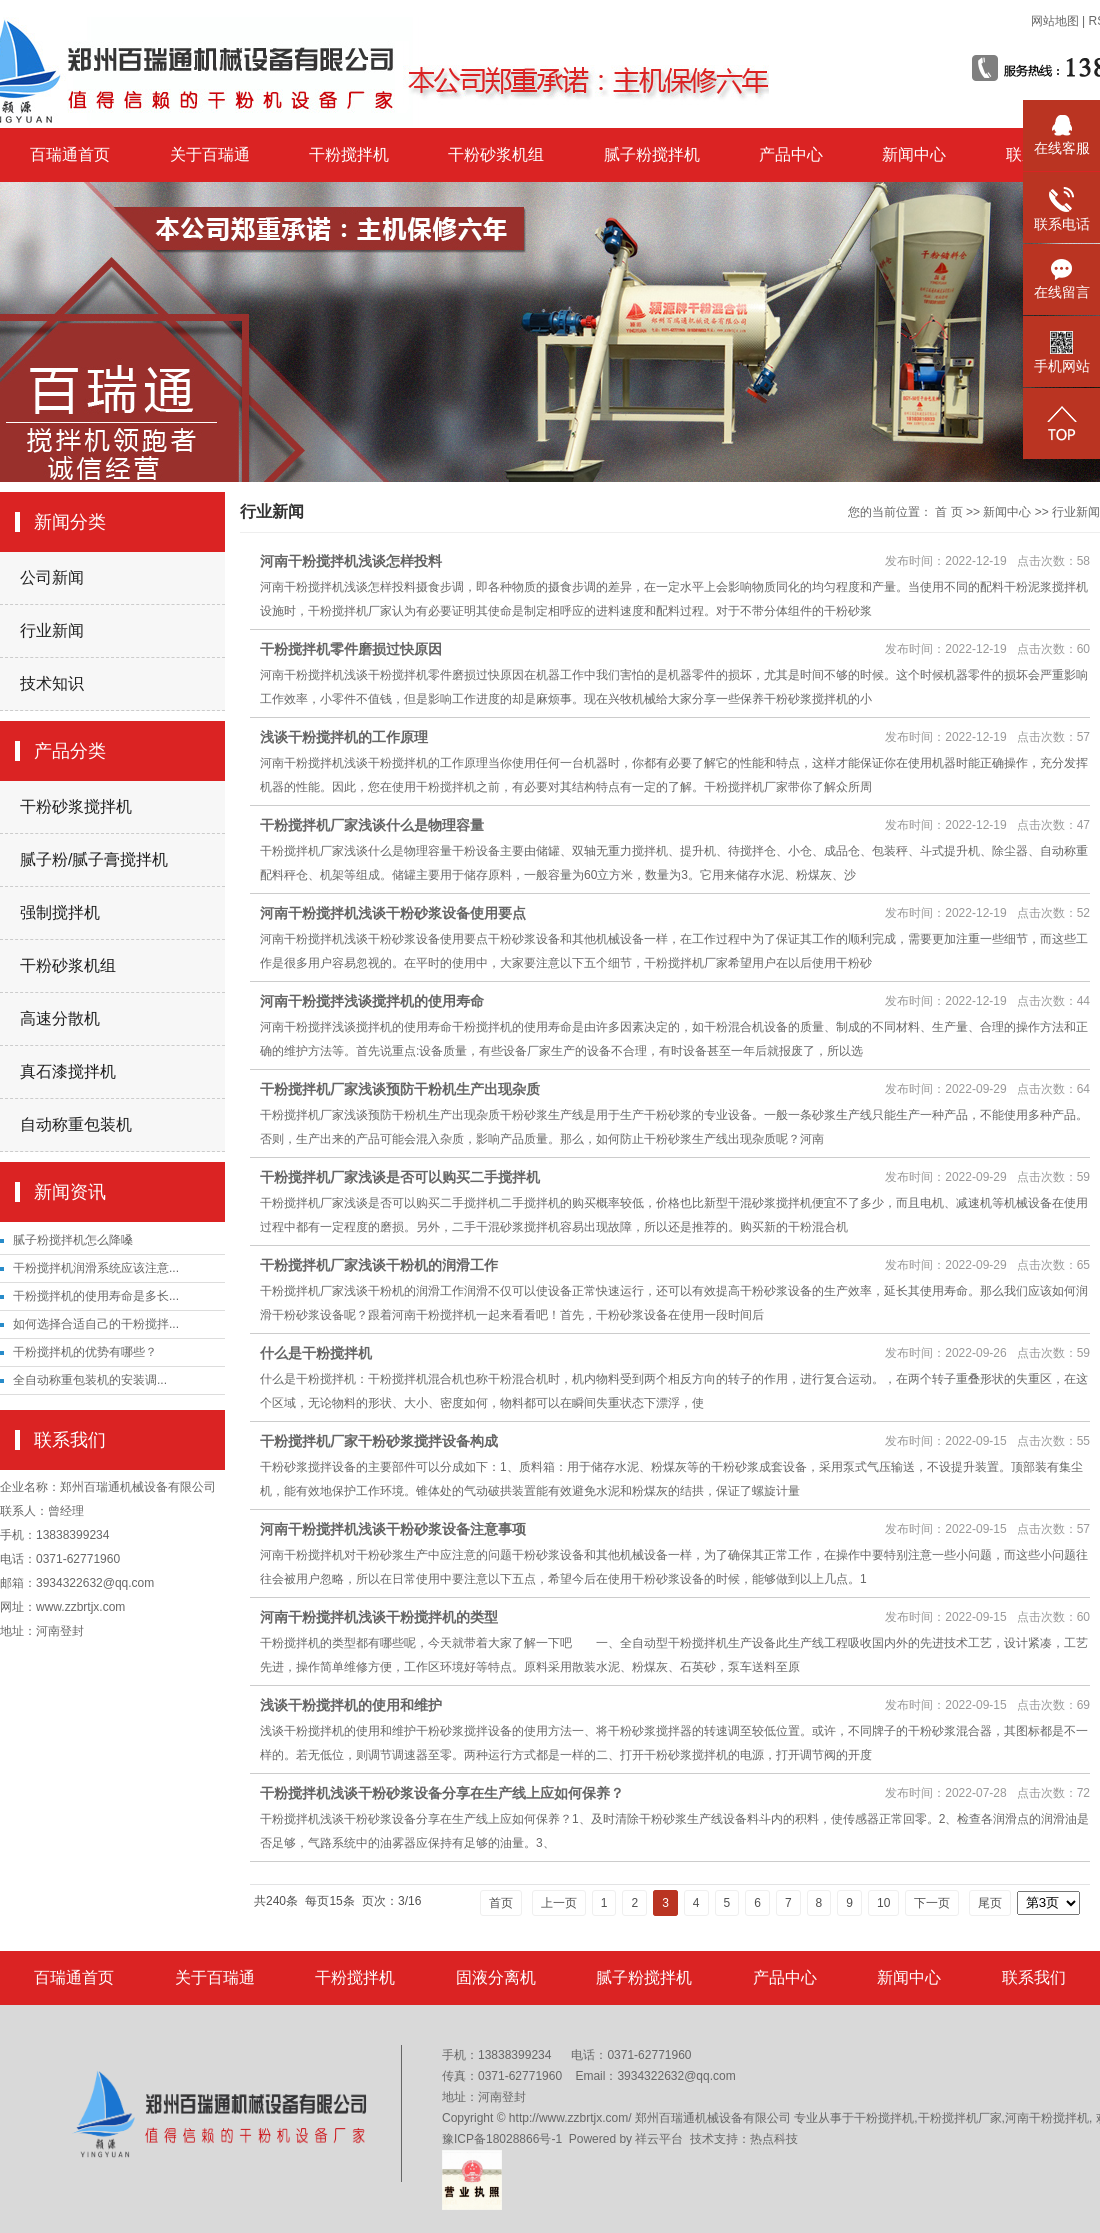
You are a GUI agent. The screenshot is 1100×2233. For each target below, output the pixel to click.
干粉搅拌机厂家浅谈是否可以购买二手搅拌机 (400, 1177)
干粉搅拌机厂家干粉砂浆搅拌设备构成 (379, 1441)
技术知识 (52, 683)
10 (883, 1903)
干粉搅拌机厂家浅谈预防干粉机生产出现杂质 (400, 1089)
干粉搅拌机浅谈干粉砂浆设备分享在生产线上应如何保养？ (442, 1793)
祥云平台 (659, 2139)
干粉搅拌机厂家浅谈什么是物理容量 (372, 825)
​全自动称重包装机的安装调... (90, 1380)
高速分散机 (60, 1018)
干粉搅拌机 (349, 154)
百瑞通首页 (70, 154)
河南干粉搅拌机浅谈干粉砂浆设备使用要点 (393, 913)
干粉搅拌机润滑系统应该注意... (96, 1268)
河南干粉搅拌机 (1047, 2118)
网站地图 (1055, 21)
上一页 (559, 1903)
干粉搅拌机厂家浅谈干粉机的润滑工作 (379, 1265)
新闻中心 (914, 154)
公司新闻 (52, 577)
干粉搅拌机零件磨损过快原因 (351, 649)
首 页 (948, 512)
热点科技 (774, 2139)
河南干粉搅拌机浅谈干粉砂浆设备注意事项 (393, 1529)
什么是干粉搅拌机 (316, 1353)
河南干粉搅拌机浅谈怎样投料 (351, 561)
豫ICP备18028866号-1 (502, 2139)
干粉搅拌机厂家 (960, 2118)
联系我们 (1034, 1977)
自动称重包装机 (76, 1124)
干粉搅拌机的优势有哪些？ (85, 1352)
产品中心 (791, 154)
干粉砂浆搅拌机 (76, 806)
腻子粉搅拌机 (652, 154)
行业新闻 (52, 630)
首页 (501, 1903)
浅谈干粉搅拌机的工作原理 (344, 737)
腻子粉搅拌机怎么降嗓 (73, 1240)
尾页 (990, 1903)
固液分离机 (496, 1977)
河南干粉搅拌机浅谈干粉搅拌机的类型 (379, 1617)
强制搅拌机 (60, 912)
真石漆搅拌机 (68, 1071)
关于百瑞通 (210, 154)
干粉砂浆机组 (496, 154)
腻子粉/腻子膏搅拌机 (94, 859)
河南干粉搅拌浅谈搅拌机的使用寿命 (372, 1001)
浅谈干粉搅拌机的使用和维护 (351, 1705)
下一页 (932, 1903)
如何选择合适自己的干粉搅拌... (96, 1324)
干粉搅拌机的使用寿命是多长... (96, 1296)
